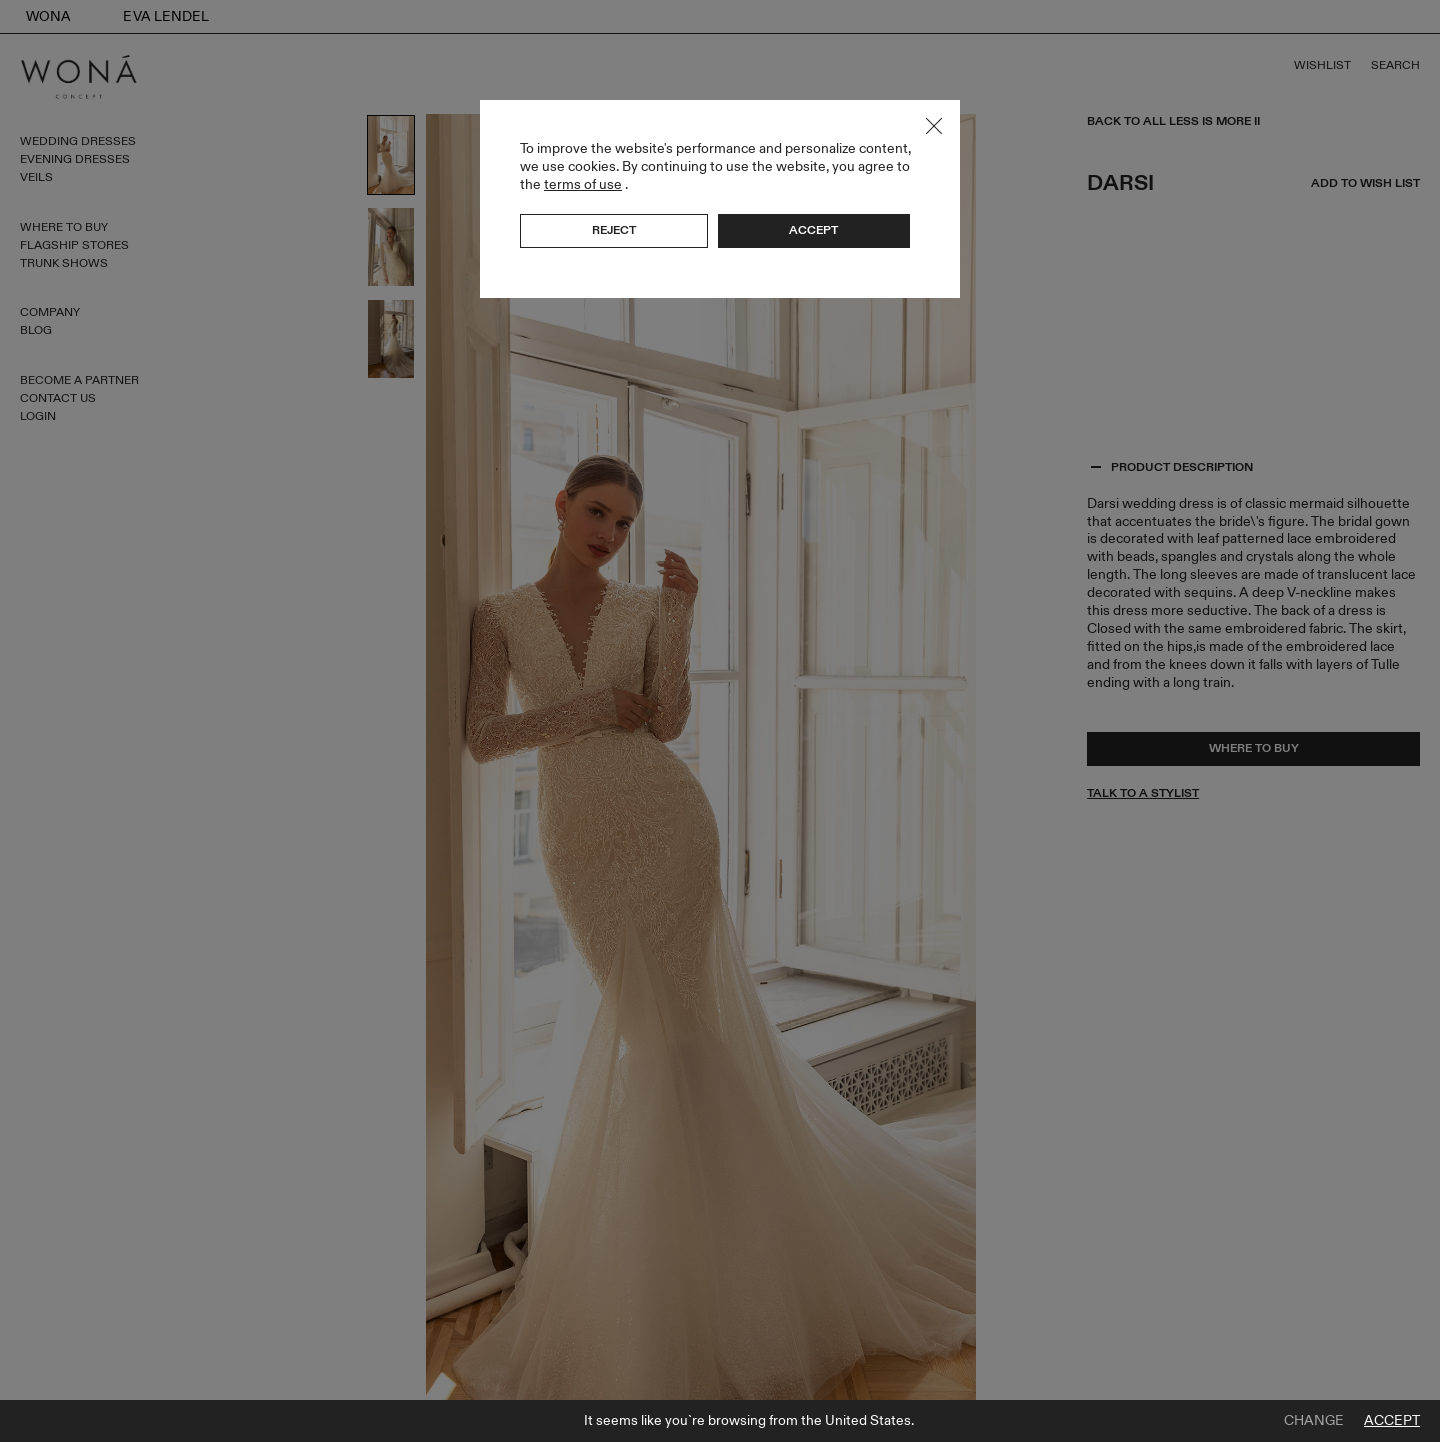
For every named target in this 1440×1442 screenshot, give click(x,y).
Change (1314, 1421)
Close (934, 126)
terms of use (583, 184)
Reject (614, 230)
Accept (1392, 1421)
